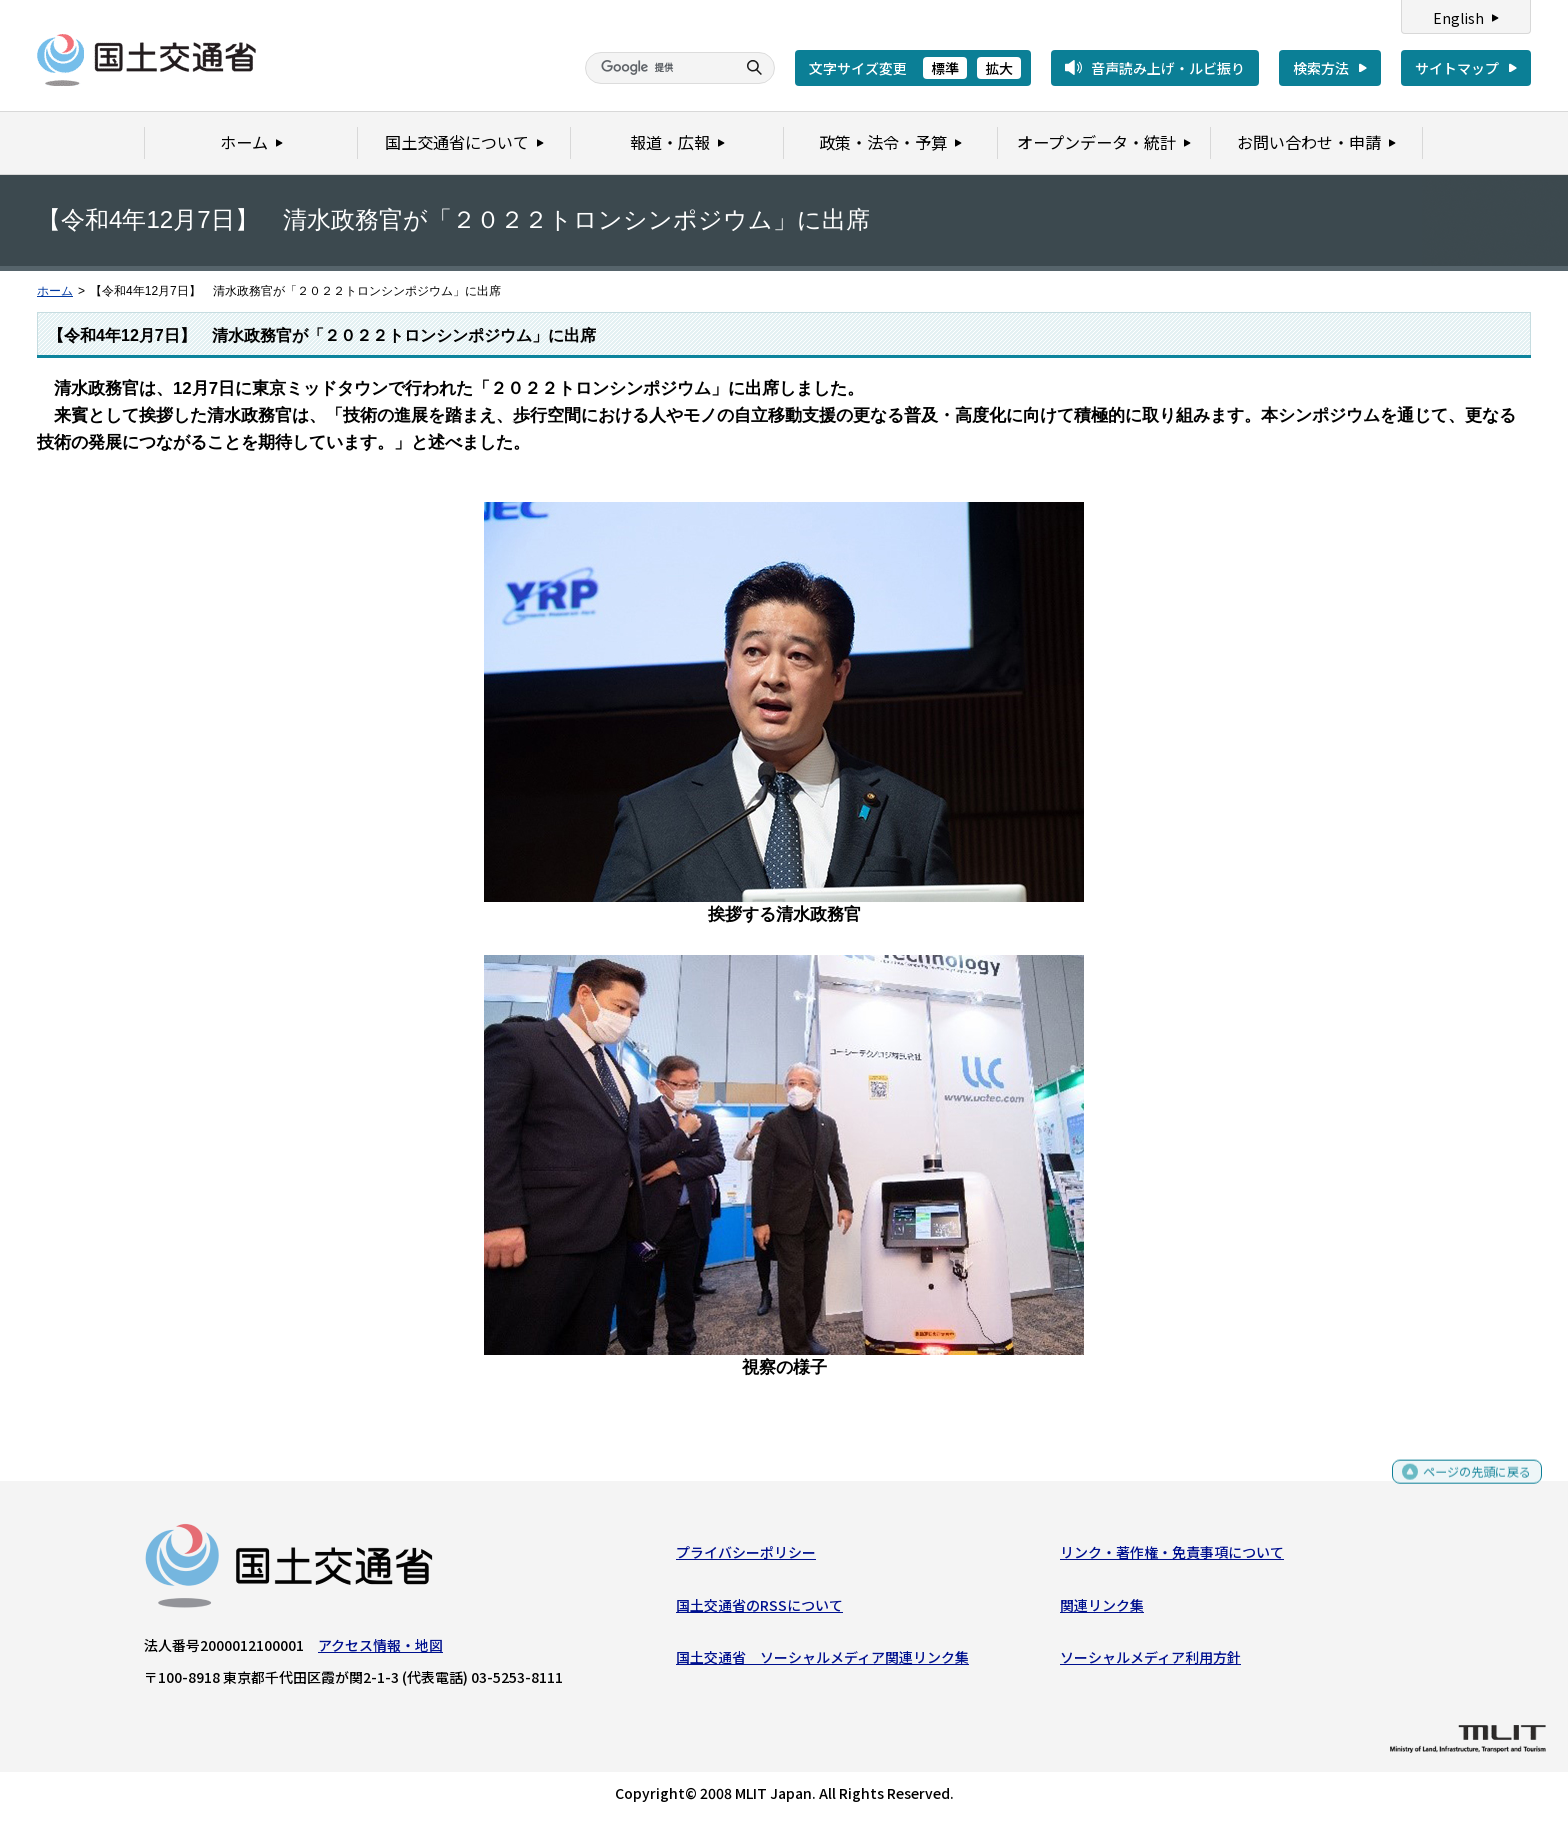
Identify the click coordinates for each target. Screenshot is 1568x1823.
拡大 (999, 68)
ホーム (55, 291)
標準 (945, 68)
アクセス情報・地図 (380, 1650)
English (1458, 18)
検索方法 (1321, 68)
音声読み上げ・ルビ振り (1168, 68)
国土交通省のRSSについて (759, 1609)
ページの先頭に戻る (1469, 1485)
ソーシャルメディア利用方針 (1150, 1662)
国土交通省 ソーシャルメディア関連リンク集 (822, 1662)
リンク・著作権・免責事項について (1172, 1557)
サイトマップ (1457, 68)
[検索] (658, 68)
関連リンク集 (1102, 1609)
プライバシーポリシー (746, 1557)
